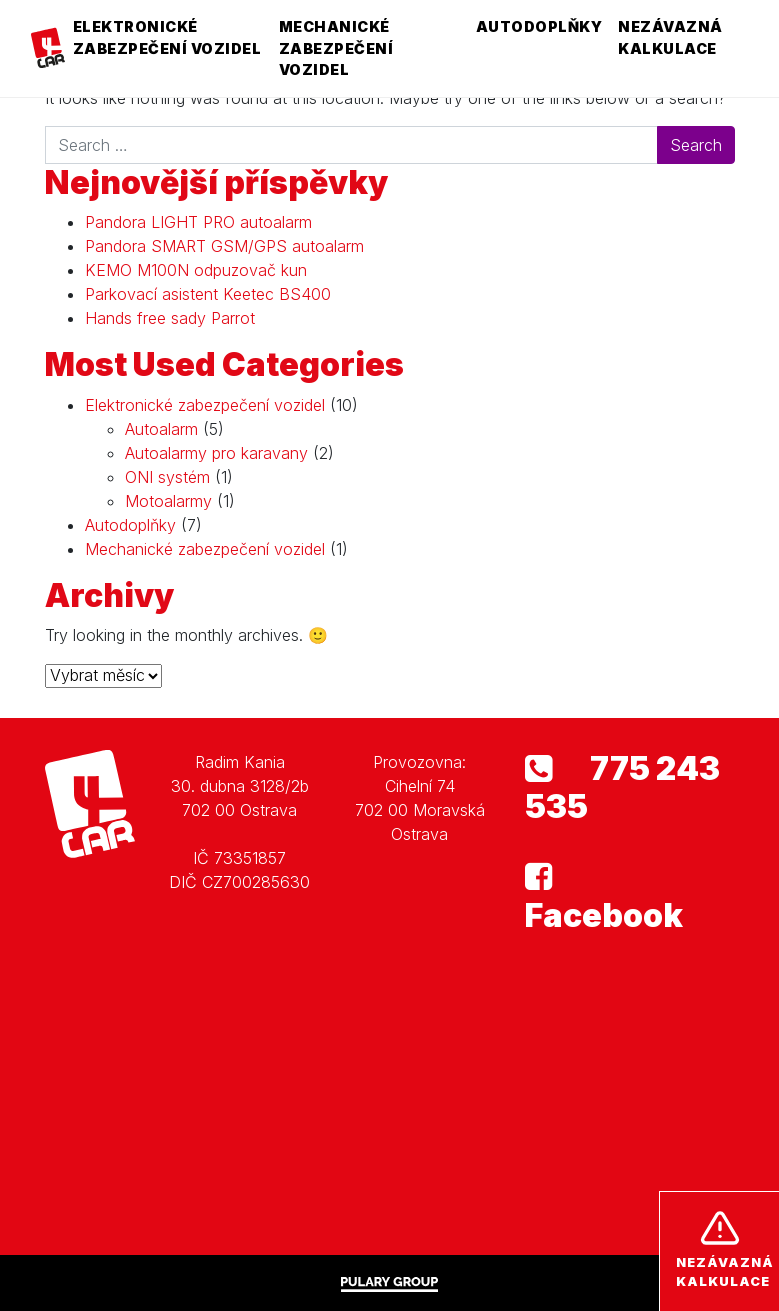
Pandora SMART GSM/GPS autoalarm (224, 246)
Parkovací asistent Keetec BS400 (208, 294)
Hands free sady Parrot (170, 318)
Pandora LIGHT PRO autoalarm (198, 222)
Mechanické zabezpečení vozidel (336, 48)
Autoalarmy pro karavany (216, 453)
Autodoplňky (539, 26)
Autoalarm (161, 429)
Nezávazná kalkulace (670, 37)
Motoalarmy (168, 501)
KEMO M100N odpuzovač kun (196, 270)
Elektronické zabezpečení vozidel (167, 37)
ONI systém (167, 477)
